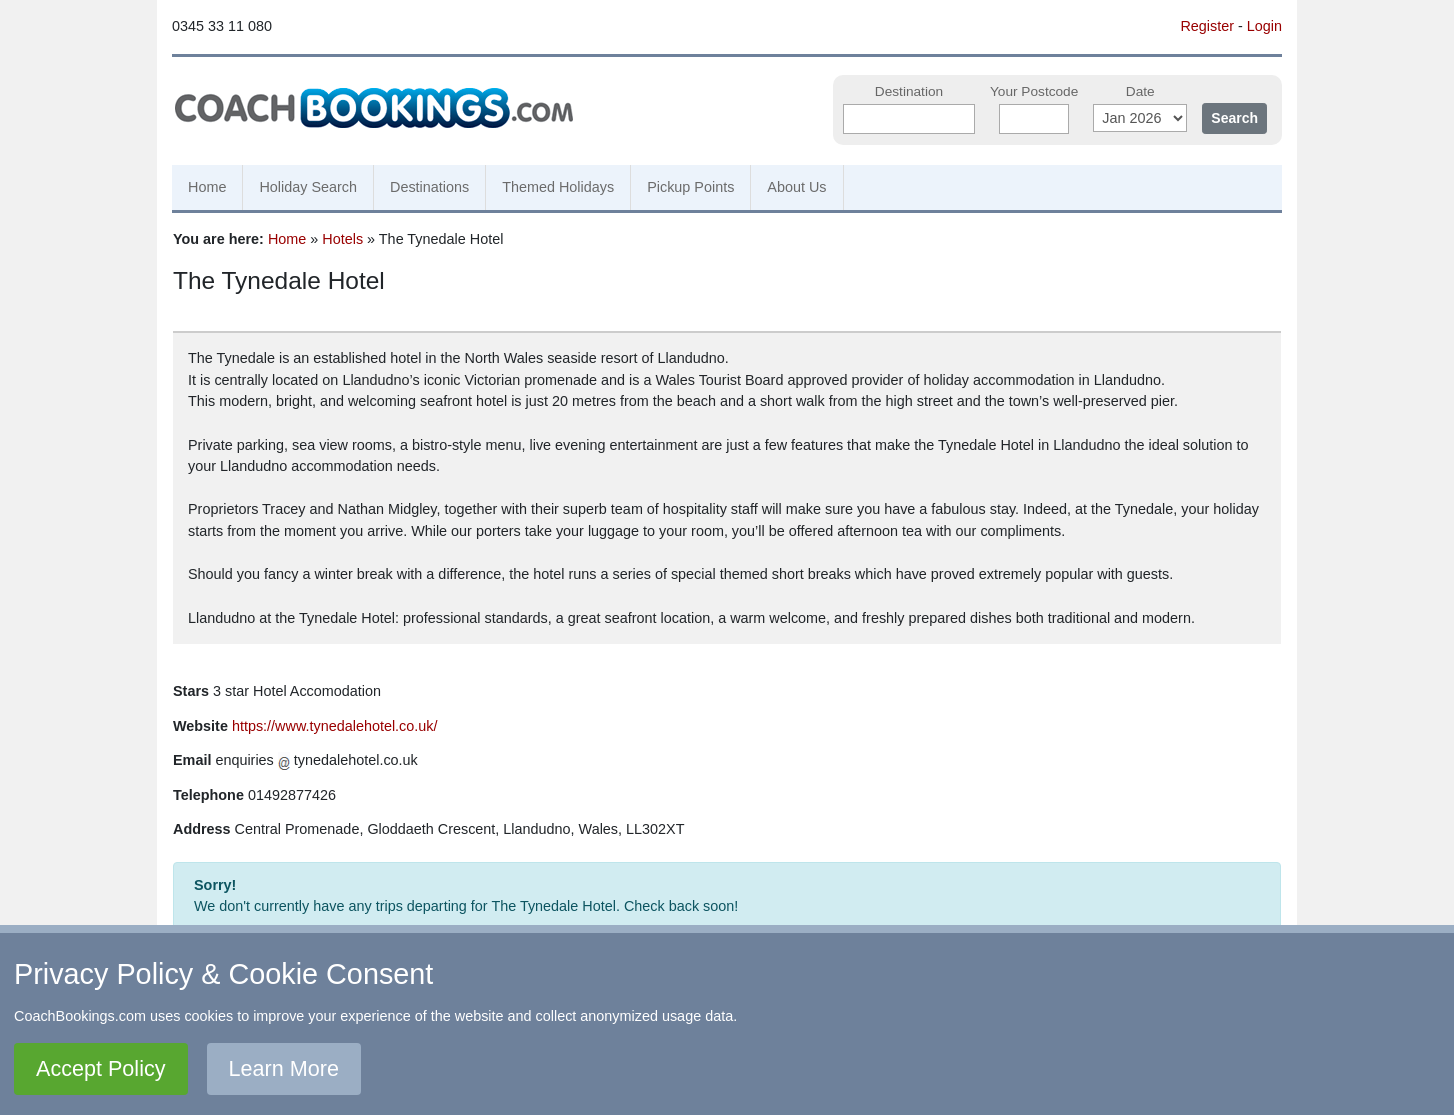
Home (207, 187)
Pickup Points (690, 187)
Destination (909, 91)
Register (1207, 26)
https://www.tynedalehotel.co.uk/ (335, 726)
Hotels (342, 239)
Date (1140, 91)
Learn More (284, 1068)
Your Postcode (1034, 91)
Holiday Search (308, 187)
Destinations (429, 187)
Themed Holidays (558, 187)
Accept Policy (101, 1068)
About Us (796, 187)
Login (1264, 26)
